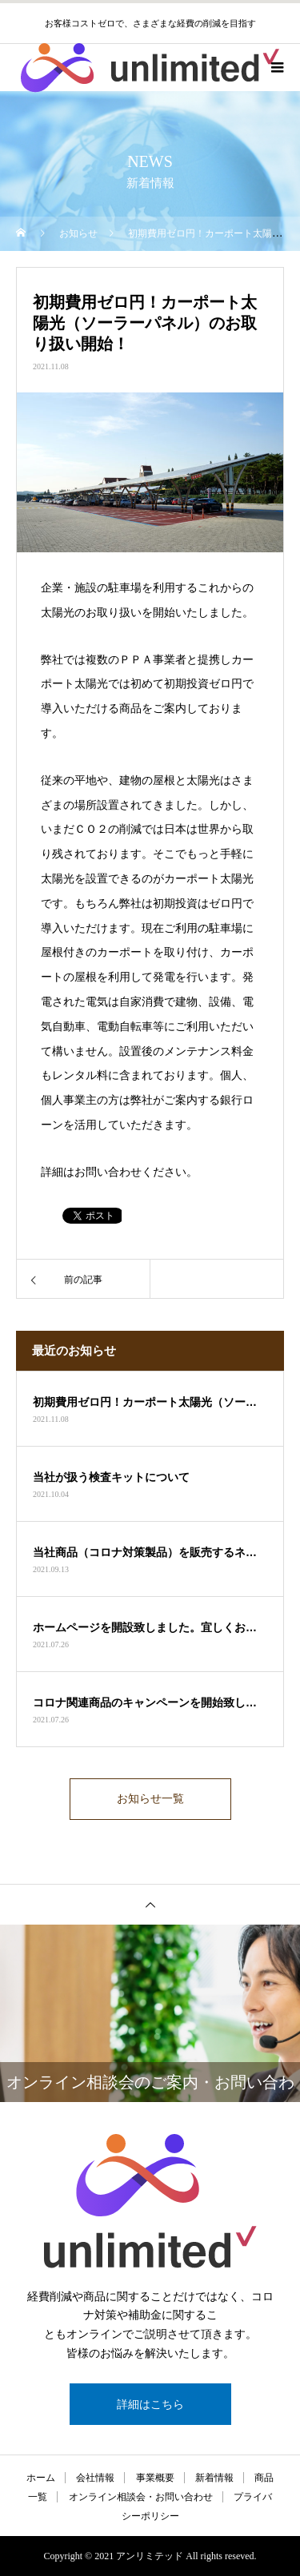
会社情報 (95, 2477)
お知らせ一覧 (150, 1799)
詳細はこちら (150, 2404)
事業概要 (155, 2477)
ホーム (40, 2477)
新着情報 (214, 2477)
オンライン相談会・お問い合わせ (141, 2496)
